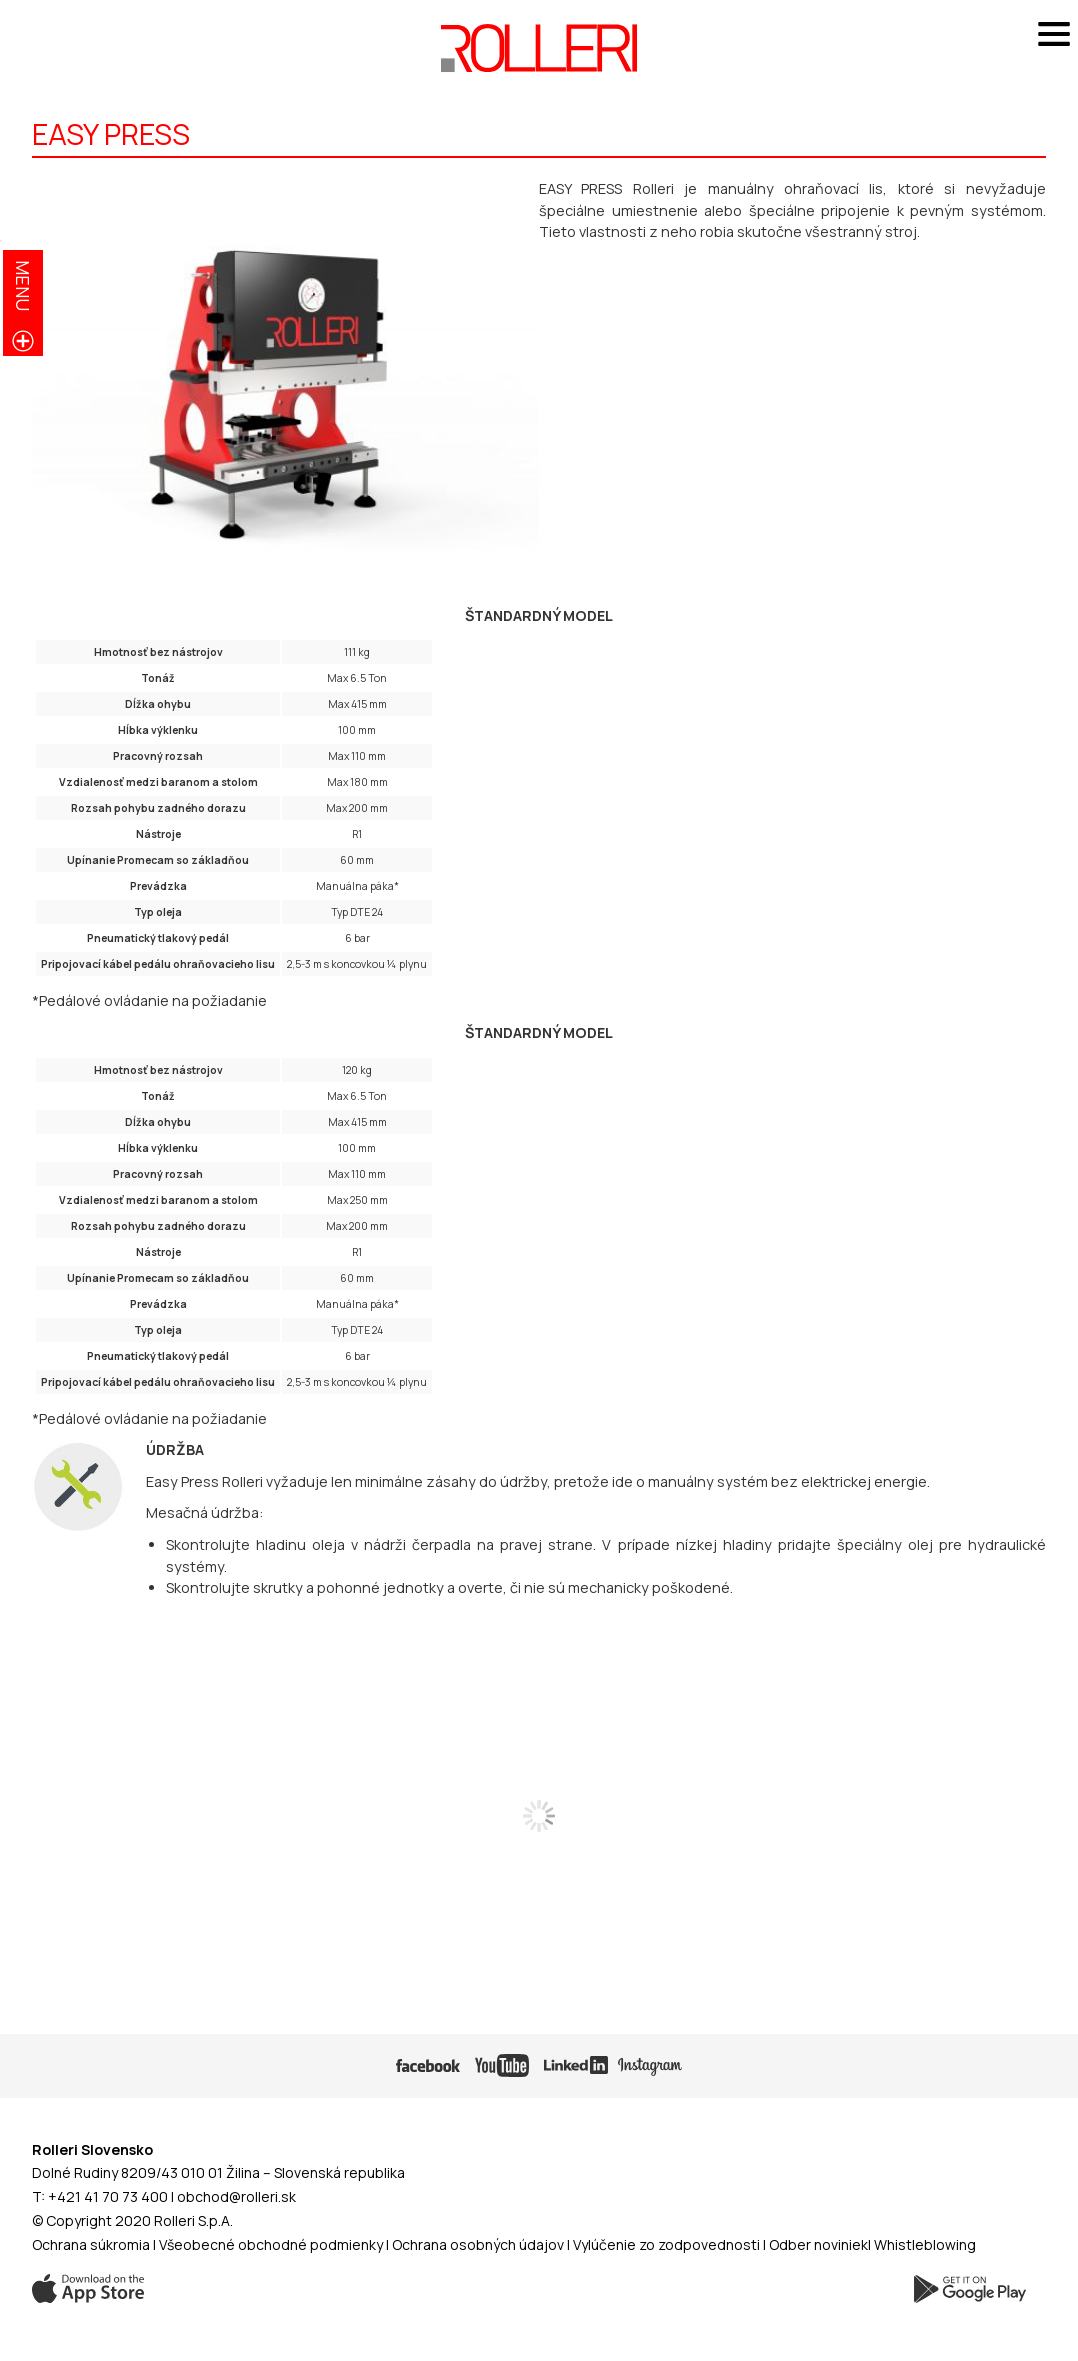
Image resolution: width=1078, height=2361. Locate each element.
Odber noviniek (818, 2244)
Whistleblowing (925, 2244)
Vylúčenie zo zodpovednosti (666, 2244)
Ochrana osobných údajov (478, 2244)
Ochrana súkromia (91, 2244)
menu (23, 285)
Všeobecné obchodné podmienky (271, 2244)
